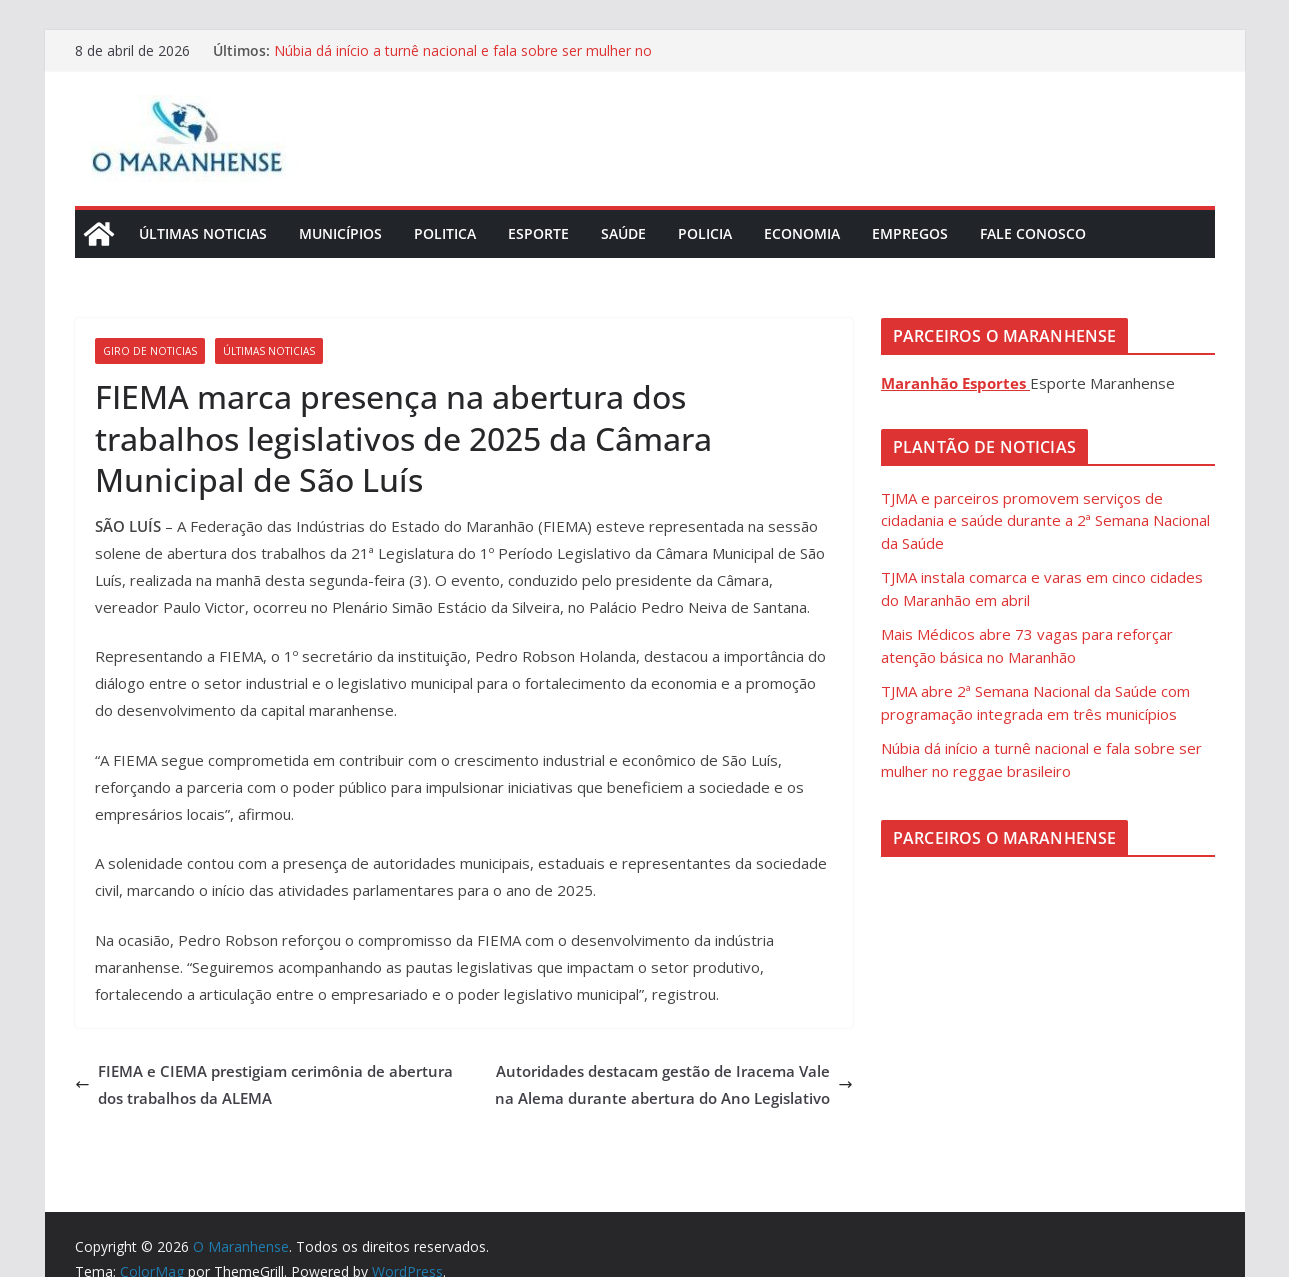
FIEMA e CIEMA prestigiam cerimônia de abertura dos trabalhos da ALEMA (264, 1084)
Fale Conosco (1033, 233)
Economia (802, 233)
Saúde (623, 233)
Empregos (910, 233)
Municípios (340, 233)
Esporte (538, 233)
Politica (445, 233)
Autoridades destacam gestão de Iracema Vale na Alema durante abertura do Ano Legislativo (674, 1084)
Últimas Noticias (203, 233)
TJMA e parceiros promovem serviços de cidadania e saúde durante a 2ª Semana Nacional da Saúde (1045, 520)
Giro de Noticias (150, 351)
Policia (705, 233)
